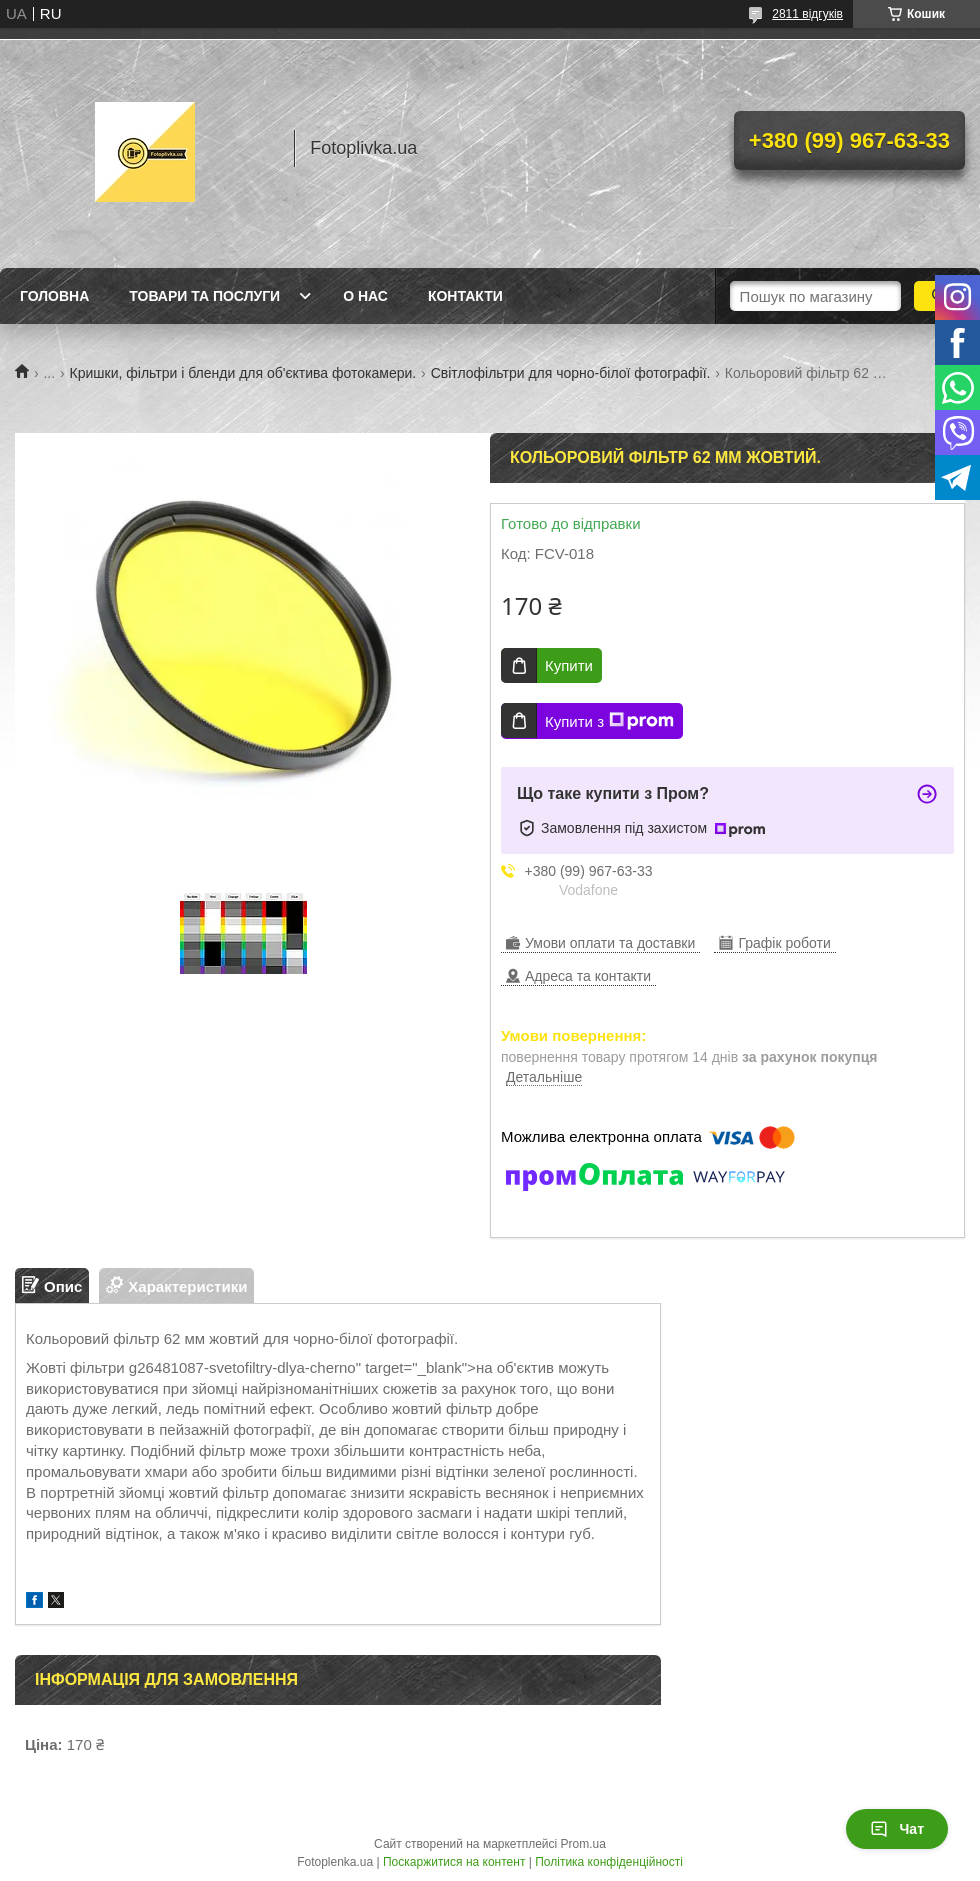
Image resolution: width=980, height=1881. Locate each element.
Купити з (609, 721)
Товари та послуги (204, 296)
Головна (54, 296)
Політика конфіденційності (609, 1862)
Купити (569, 665)
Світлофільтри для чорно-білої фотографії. (571, 373)
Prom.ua (583, 1844)
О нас (365, 296)
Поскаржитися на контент (454, 1862)
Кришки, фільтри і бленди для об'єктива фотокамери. (243, 373)
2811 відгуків (807, 14)
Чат (897, 1829)
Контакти (465, 296)
